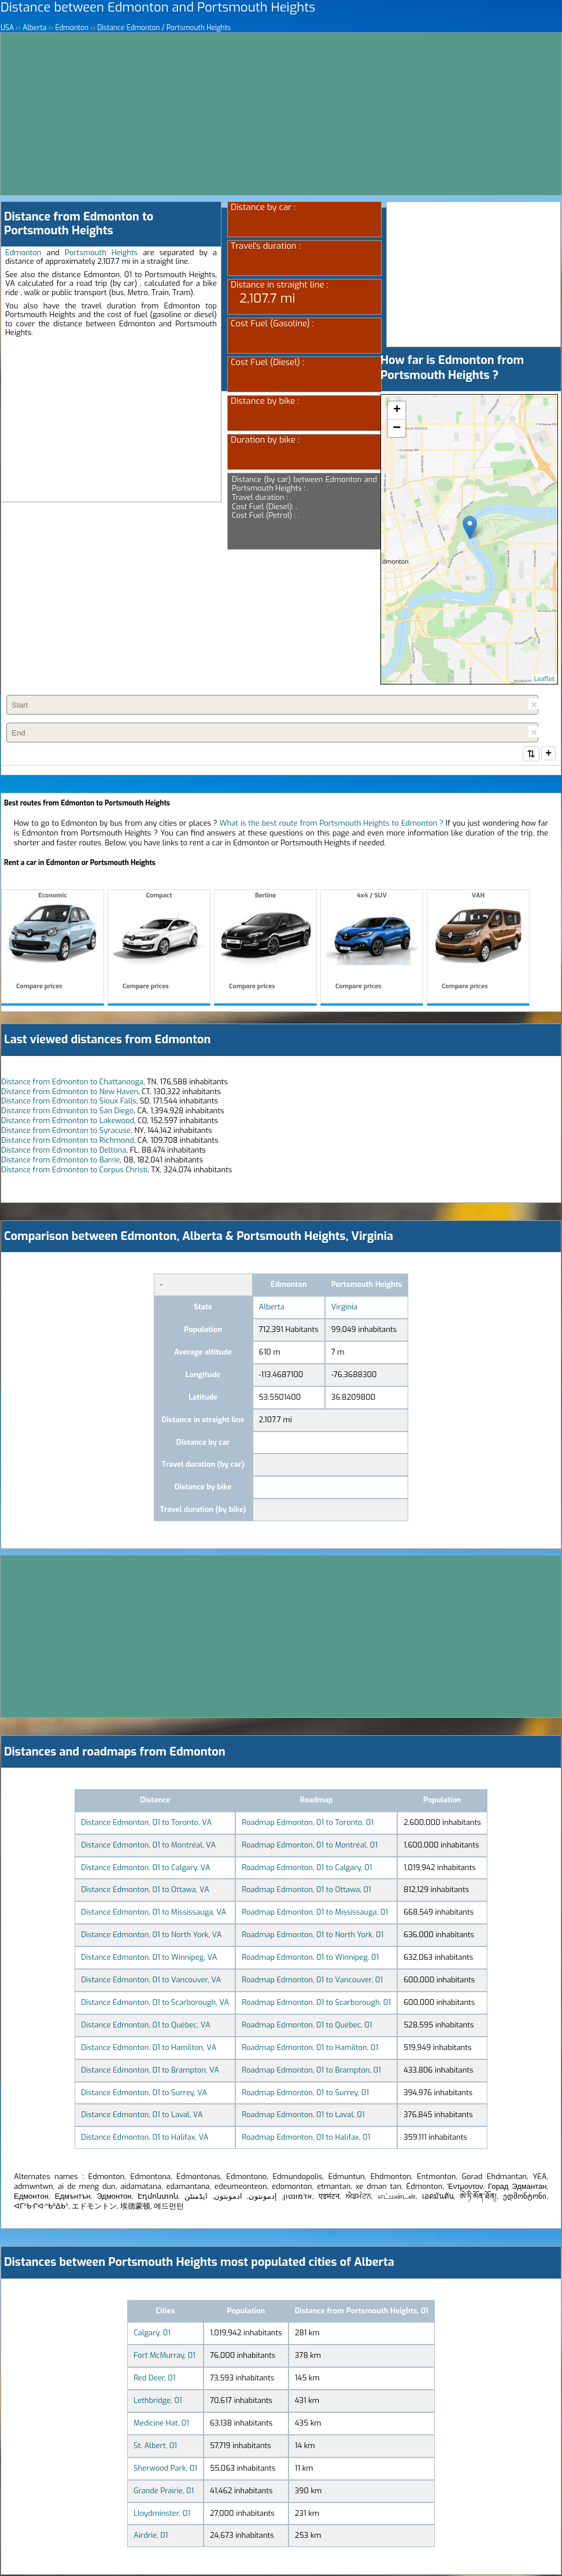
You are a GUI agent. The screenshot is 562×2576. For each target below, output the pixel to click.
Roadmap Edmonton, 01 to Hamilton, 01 (310, 2049)
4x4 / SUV (372, 943)
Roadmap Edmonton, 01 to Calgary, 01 (307, 1869)
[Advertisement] (281, 114)
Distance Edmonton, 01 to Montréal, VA (148, 1846)
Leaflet (544, 679)
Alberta (271, 1308)
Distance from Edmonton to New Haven (69, 1093)
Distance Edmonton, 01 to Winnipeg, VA (149, 1958)
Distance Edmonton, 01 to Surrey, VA (144, 2094)
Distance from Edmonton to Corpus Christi (74, 1171)
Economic (52, 943)
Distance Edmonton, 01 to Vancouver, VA (151, 1981)
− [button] (397, 428)
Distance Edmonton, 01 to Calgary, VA (145, 1869)
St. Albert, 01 (155, 2447)
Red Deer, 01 (155, 2379)
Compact (159, 943)
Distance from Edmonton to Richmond (67, 1141)
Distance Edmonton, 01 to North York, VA (151, 1936)
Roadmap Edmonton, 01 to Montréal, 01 (310, 1846)
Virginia (344, 1308)
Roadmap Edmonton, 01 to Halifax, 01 (306, 2138)
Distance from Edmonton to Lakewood (67, 1122)
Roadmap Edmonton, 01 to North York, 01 (312, 1936)
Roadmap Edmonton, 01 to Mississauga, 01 (315, 1913)
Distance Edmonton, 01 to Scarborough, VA (155, 2003)
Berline (265, 943)
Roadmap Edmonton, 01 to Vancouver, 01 (312, 1981)
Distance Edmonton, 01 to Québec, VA (145, 2026)
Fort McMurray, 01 (164, 2356)
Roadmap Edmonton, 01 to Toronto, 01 (308, 1823)
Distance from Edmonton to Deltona (63, 1151)
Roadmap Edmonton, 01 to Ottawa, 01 (306, 1891)
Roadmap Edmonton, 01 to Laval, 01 (303, 2116)
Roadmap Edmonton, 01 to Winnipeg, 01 (310, 1958)
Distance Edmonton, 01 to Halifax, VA (144, 2138)
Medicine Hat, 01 (161, 2424)
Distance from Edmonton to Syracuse (66, 1131)
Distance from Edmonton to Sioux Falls (68, 1102)
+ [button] (397, 410)
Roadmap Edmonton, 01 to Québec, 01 (307, 2026)
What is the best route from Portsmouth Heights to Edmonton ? (331, 824)
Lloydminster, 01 (162, 2514)
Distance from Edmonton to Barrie (60, 1161)
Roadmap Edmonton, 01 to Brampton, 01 (311, 2071)
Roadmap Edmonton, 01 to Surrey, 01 (305, 2094)
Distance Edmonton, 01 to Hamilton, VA (148, 2049)
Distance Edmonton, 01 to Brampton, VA (150, 2071)
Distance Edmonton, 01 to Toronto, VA (146, 1823)
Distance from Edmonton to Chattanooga (72, 1083)
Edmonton (23, 252)
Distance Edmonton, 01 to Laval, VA (142, 2116)
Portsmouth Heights (101, 252)
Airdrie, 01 (151, 2536)
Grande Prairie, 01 (164, 2492)
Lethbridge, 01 (158, 2401)
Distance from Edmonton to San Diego (67, 1112)
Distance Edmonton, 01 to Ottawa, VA (145, 1891)
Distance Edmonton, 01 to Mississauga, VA (153, 1913)
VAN (478, 943)
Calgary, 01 (152, 2334)
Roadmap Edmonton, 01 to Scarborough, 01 (316, 2003)
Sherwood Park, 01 (165, 2469)
